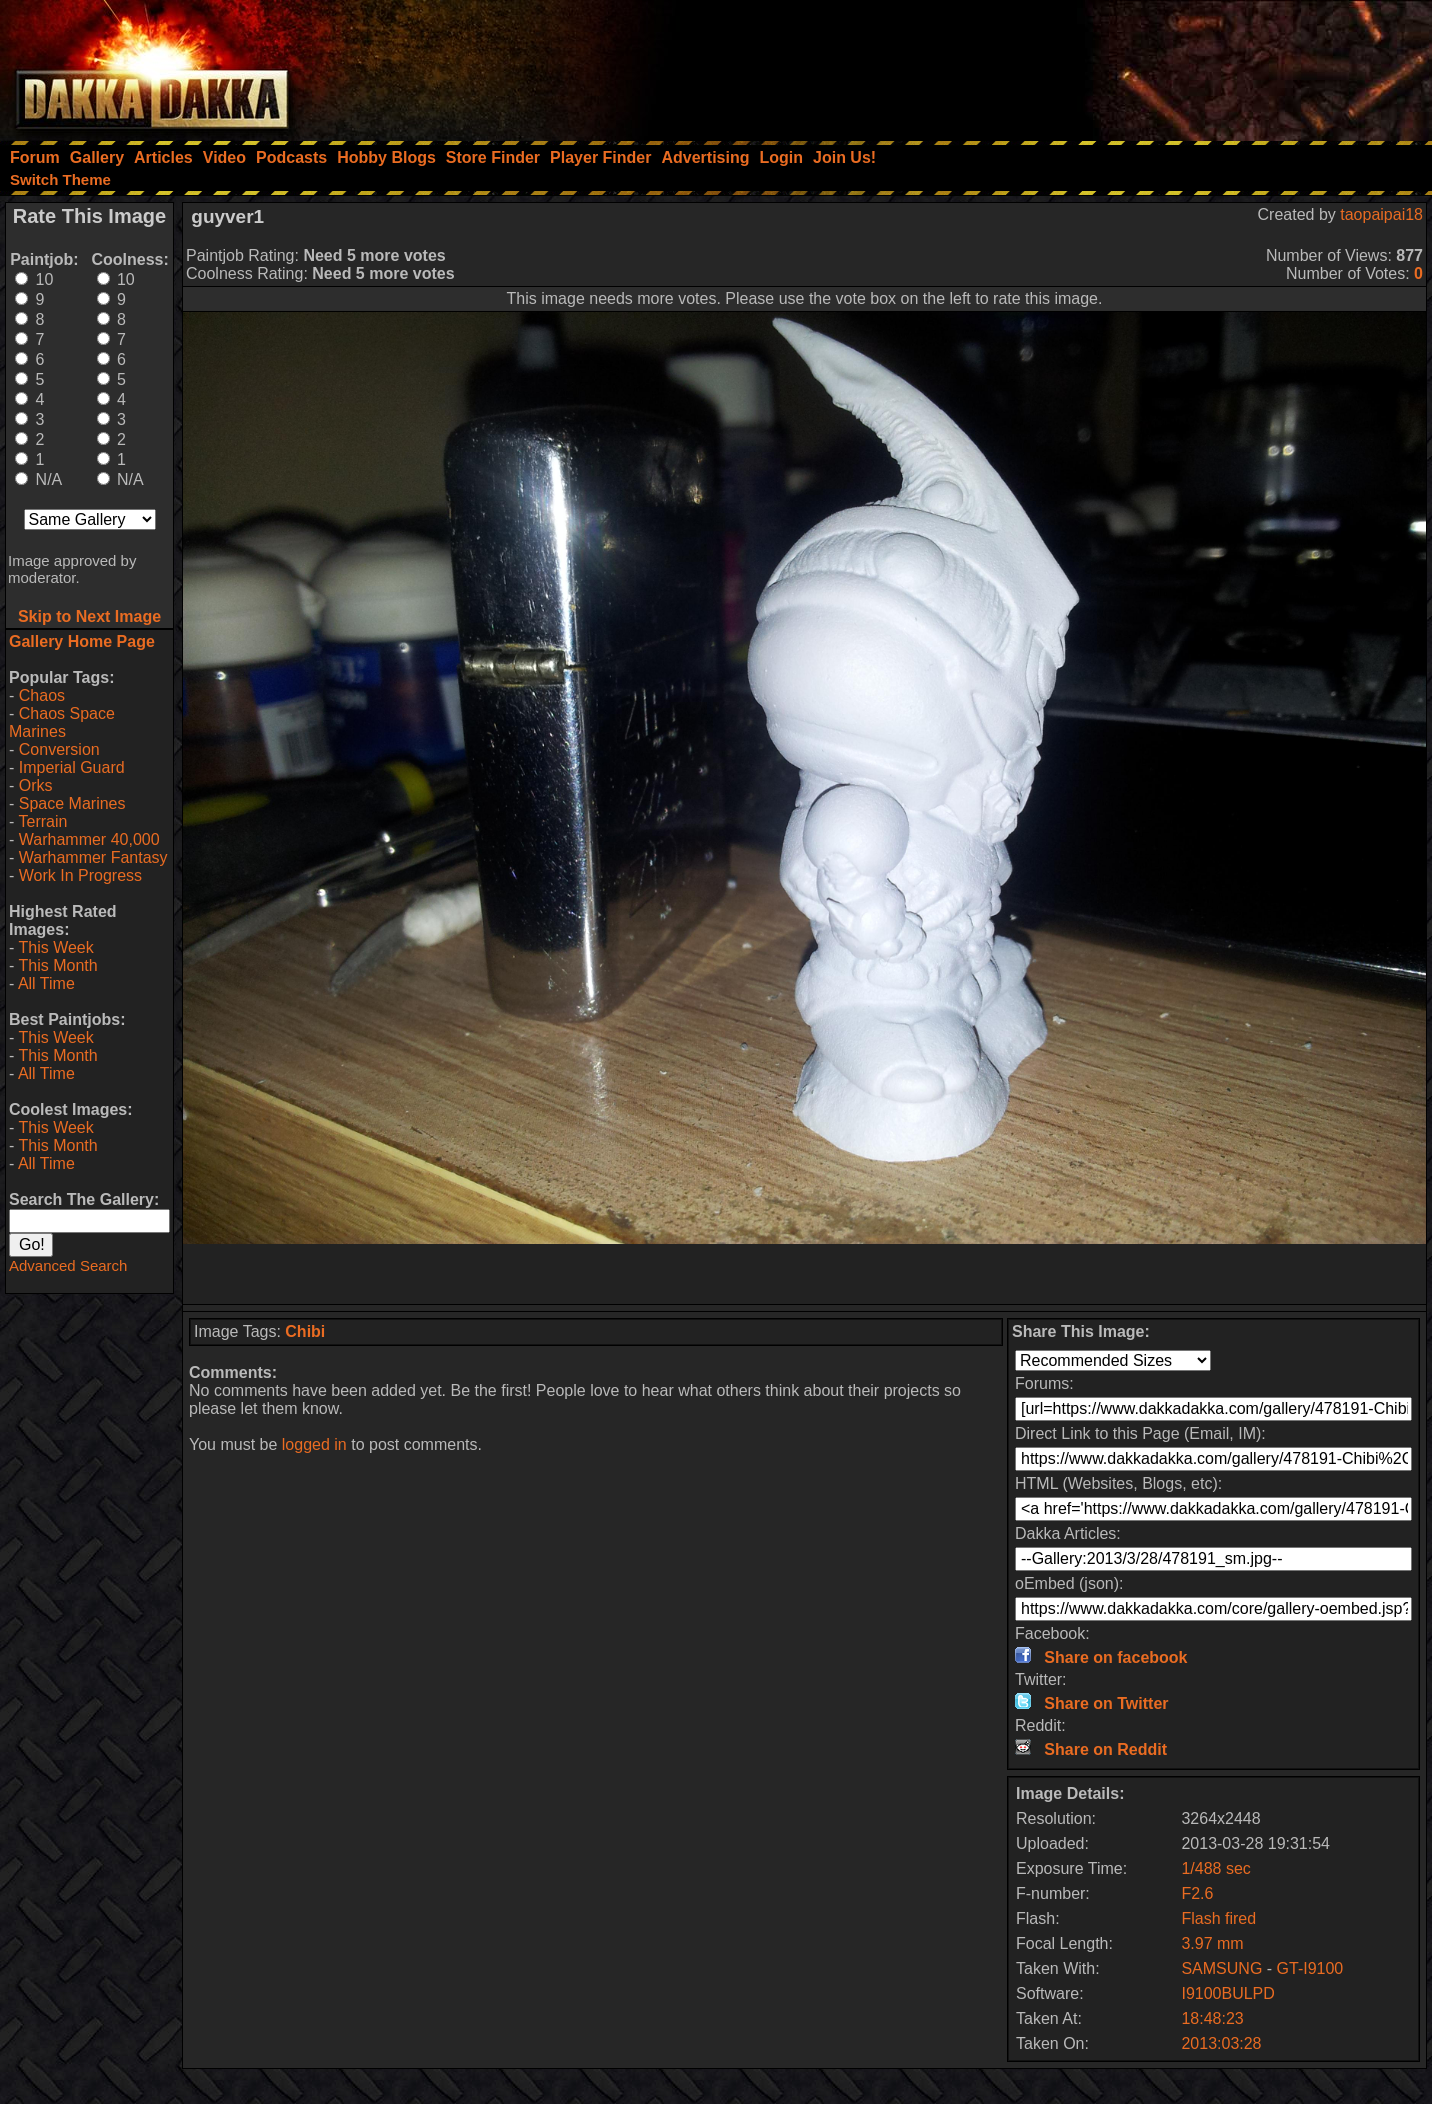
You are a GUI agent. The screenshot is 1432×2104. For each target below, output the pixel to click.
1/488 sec (1215, 1868)
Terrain (42, 821)
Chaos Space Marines (62, 722)
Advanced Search (68, 1265)
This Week (55, 947)
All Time (46, 983)
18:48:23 (1212, 2018)
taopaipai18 (1381, 214)
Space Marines (72, 803)
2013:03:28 (1221, 2043)
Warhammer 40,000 (89, 839)
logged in (314, 1444)
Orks (36, 785)
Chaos (42, 695)
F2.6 (1197, 1893)
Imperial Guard (72, 767)
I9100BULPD (1227, 1993)
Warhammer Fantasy (93, 857)
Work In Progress (80, 875)
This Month (57, 965)
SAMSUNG (1221, 1968)
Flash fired (1218, 1918)
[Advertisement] (1163, 65)
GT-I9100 (1310, 1968)
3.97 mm (1212, 1943)
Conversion (59, 749)
